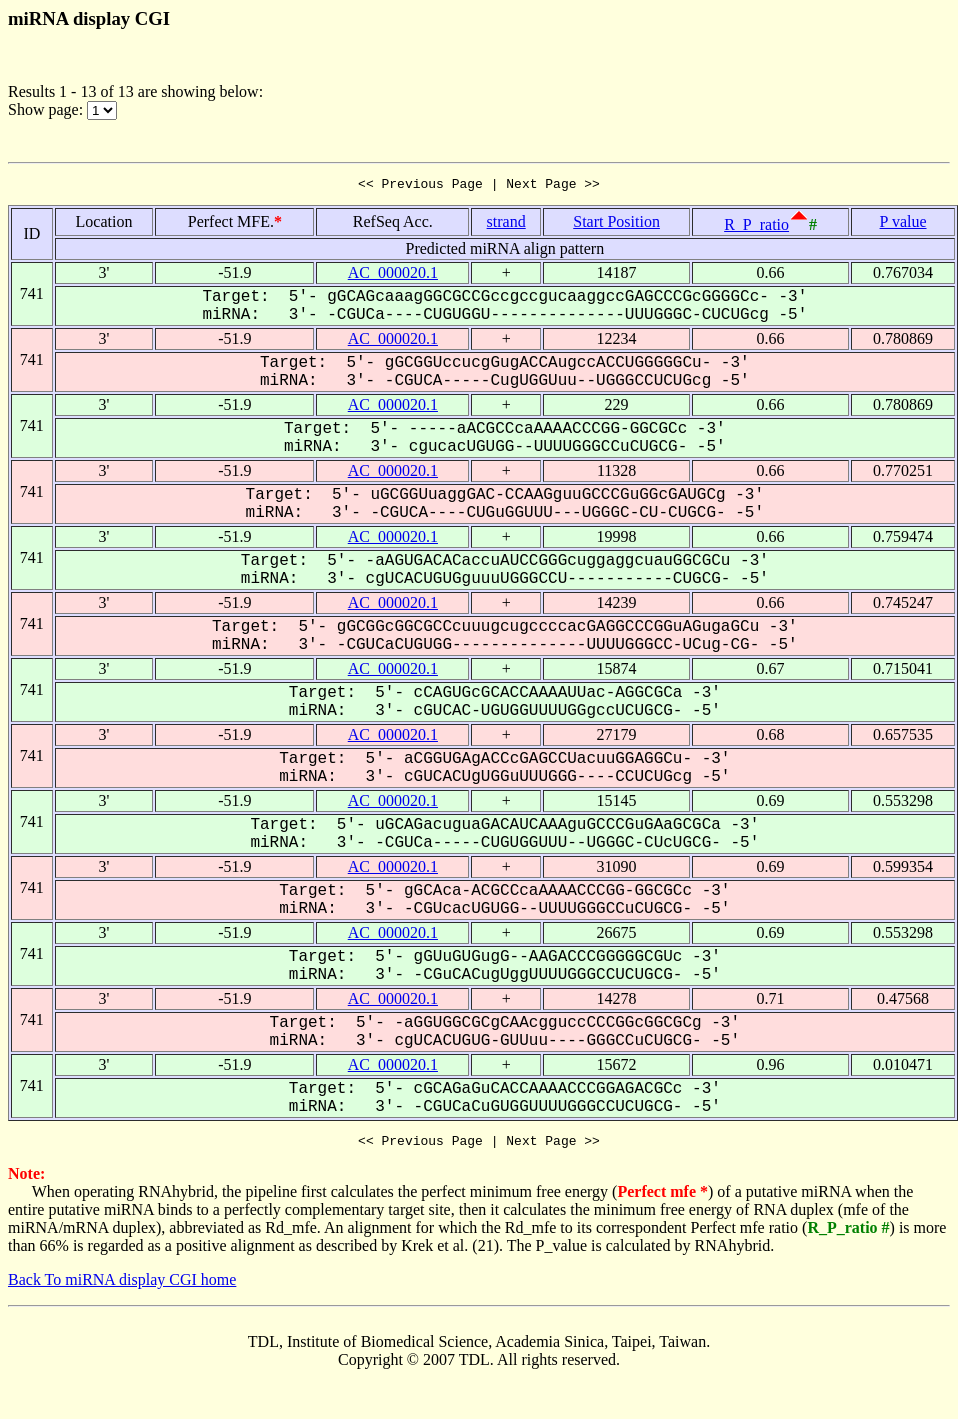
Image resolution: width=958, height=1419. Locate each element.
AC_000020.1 (393, 275)
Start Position (616, 224)
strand (506, 224)
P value (903, 224)
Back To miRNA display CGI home (122, 1285)
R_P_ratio (756, 227)
